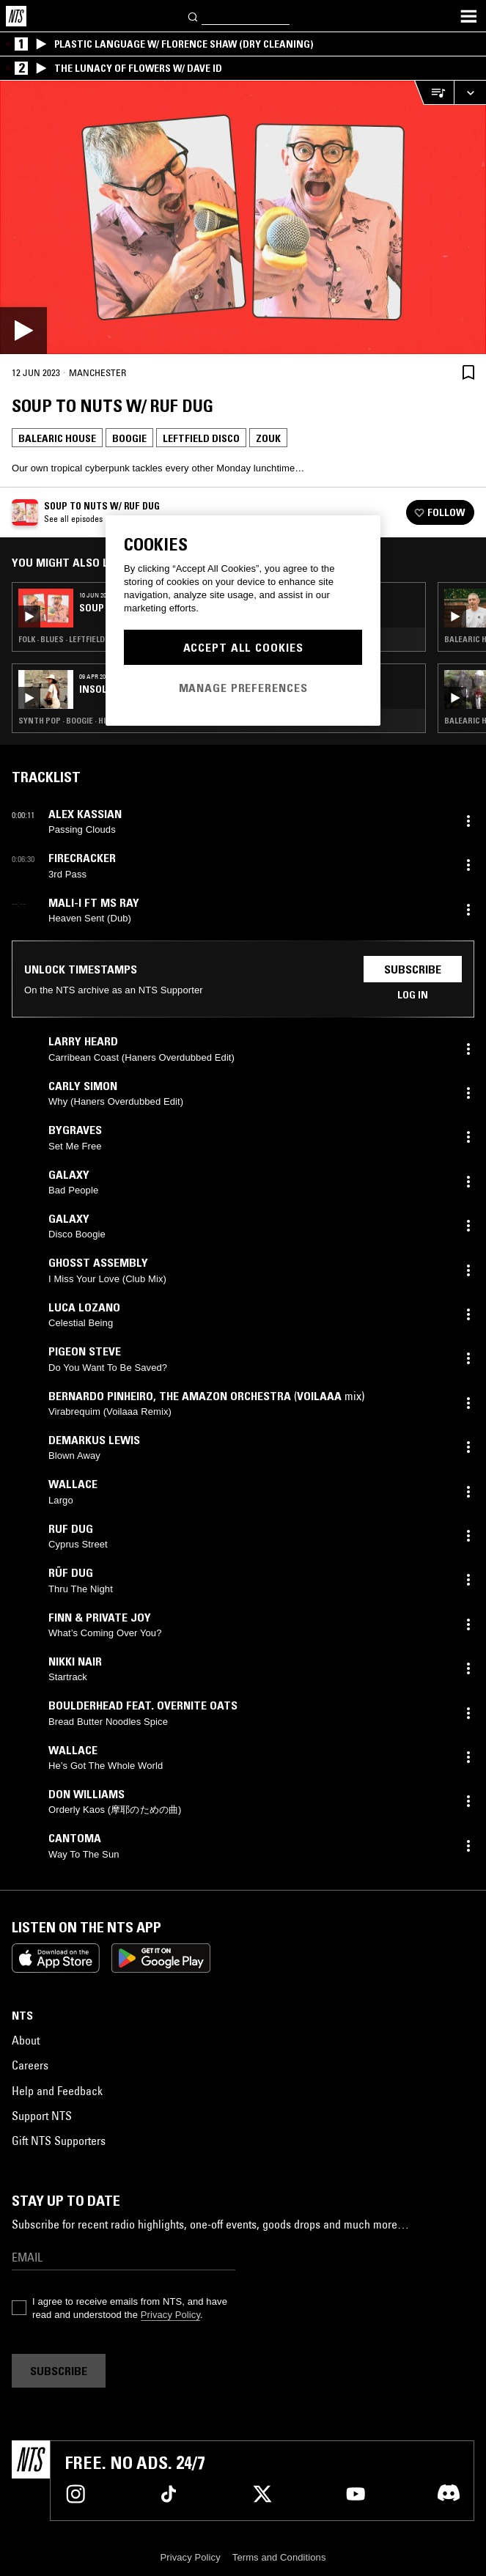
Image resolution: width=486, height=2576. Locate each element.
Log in (412, 994)
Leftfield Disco (201, 438)
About (26, 2040)
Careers (30, 2065)
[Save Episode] (468, 372)
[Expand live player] (470, 93)
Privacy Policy (170, 2314)
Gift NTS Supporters (59, 2140)
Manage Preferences (243, 687)
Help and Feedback (57, 2090)
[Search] (193, 16)
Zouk (268, 438)
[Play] (243, 217)
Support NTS (42, 2115)
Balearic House (57, 438)
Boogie (129, 438)
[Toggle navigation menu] (468, 16)
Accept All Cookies (243, 647)
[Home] (16, 16)
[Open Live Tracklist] (434, 93)
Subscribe (412, 969)
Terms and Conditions (279, 2557)
